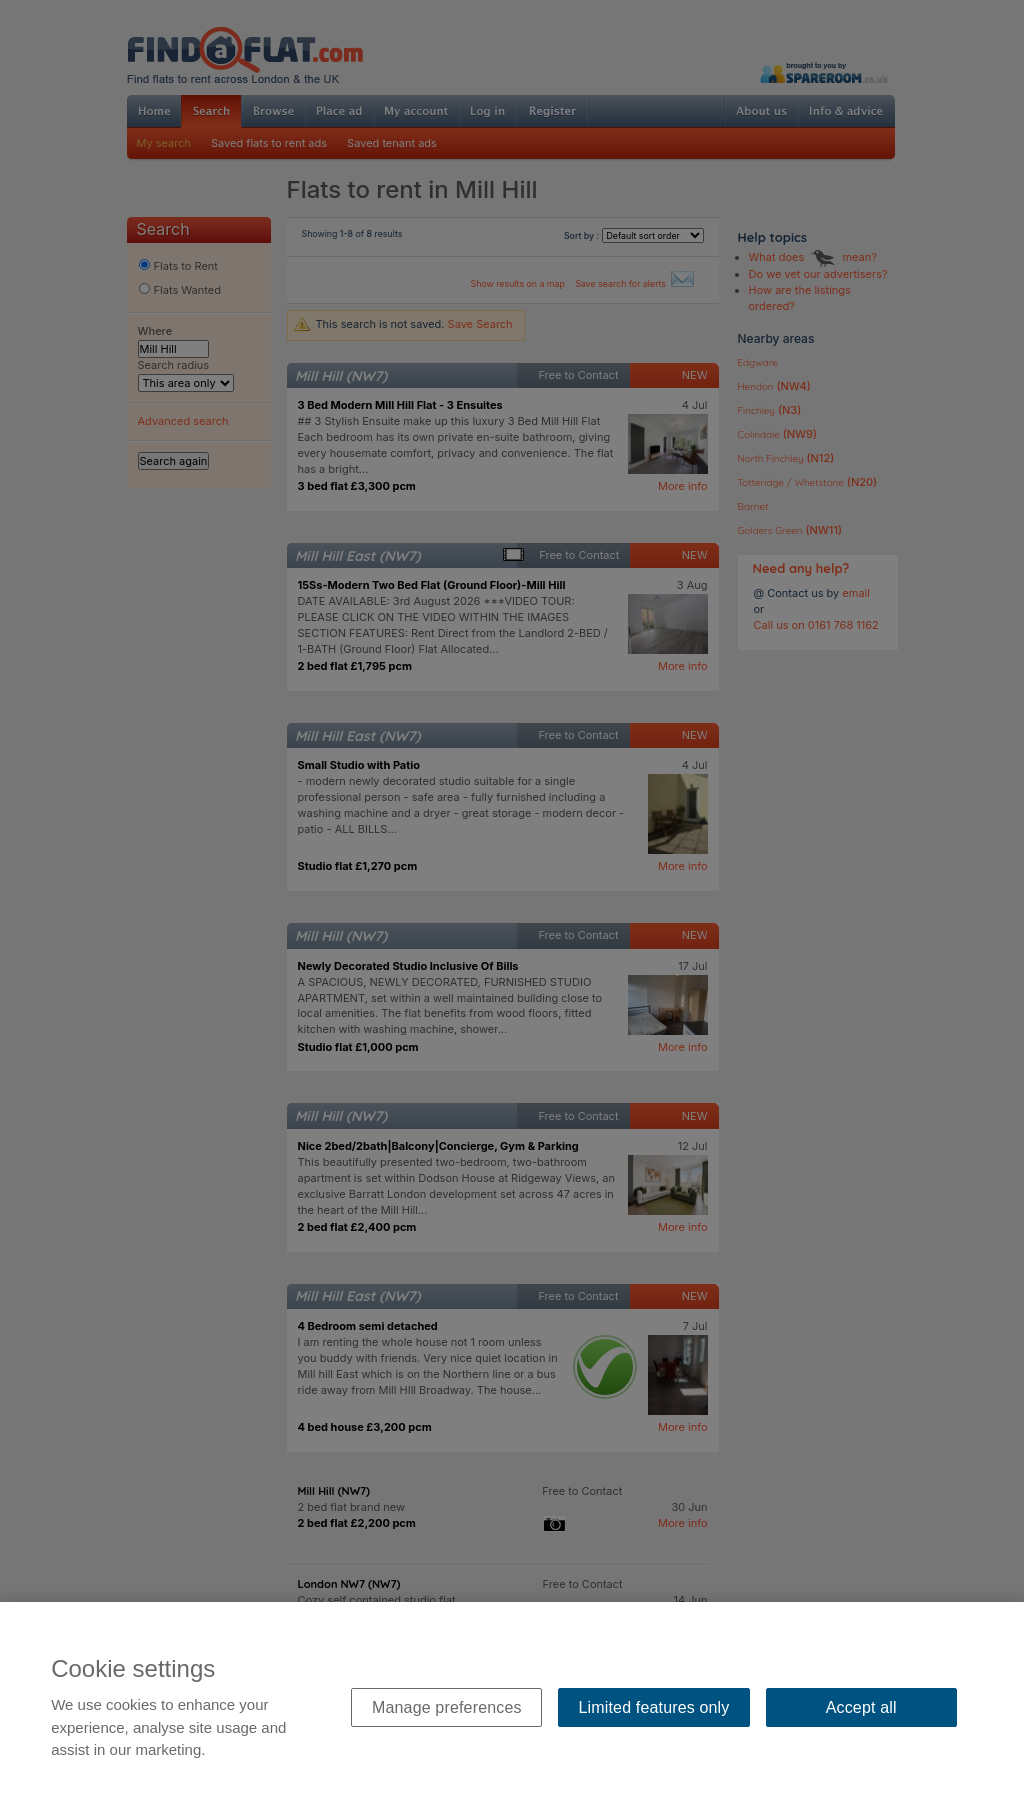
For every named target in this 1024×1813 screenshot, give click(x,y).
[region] (512, 1707)
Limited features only (654, 1707)
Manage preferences (447, 1707)
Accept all (861, 1707)
